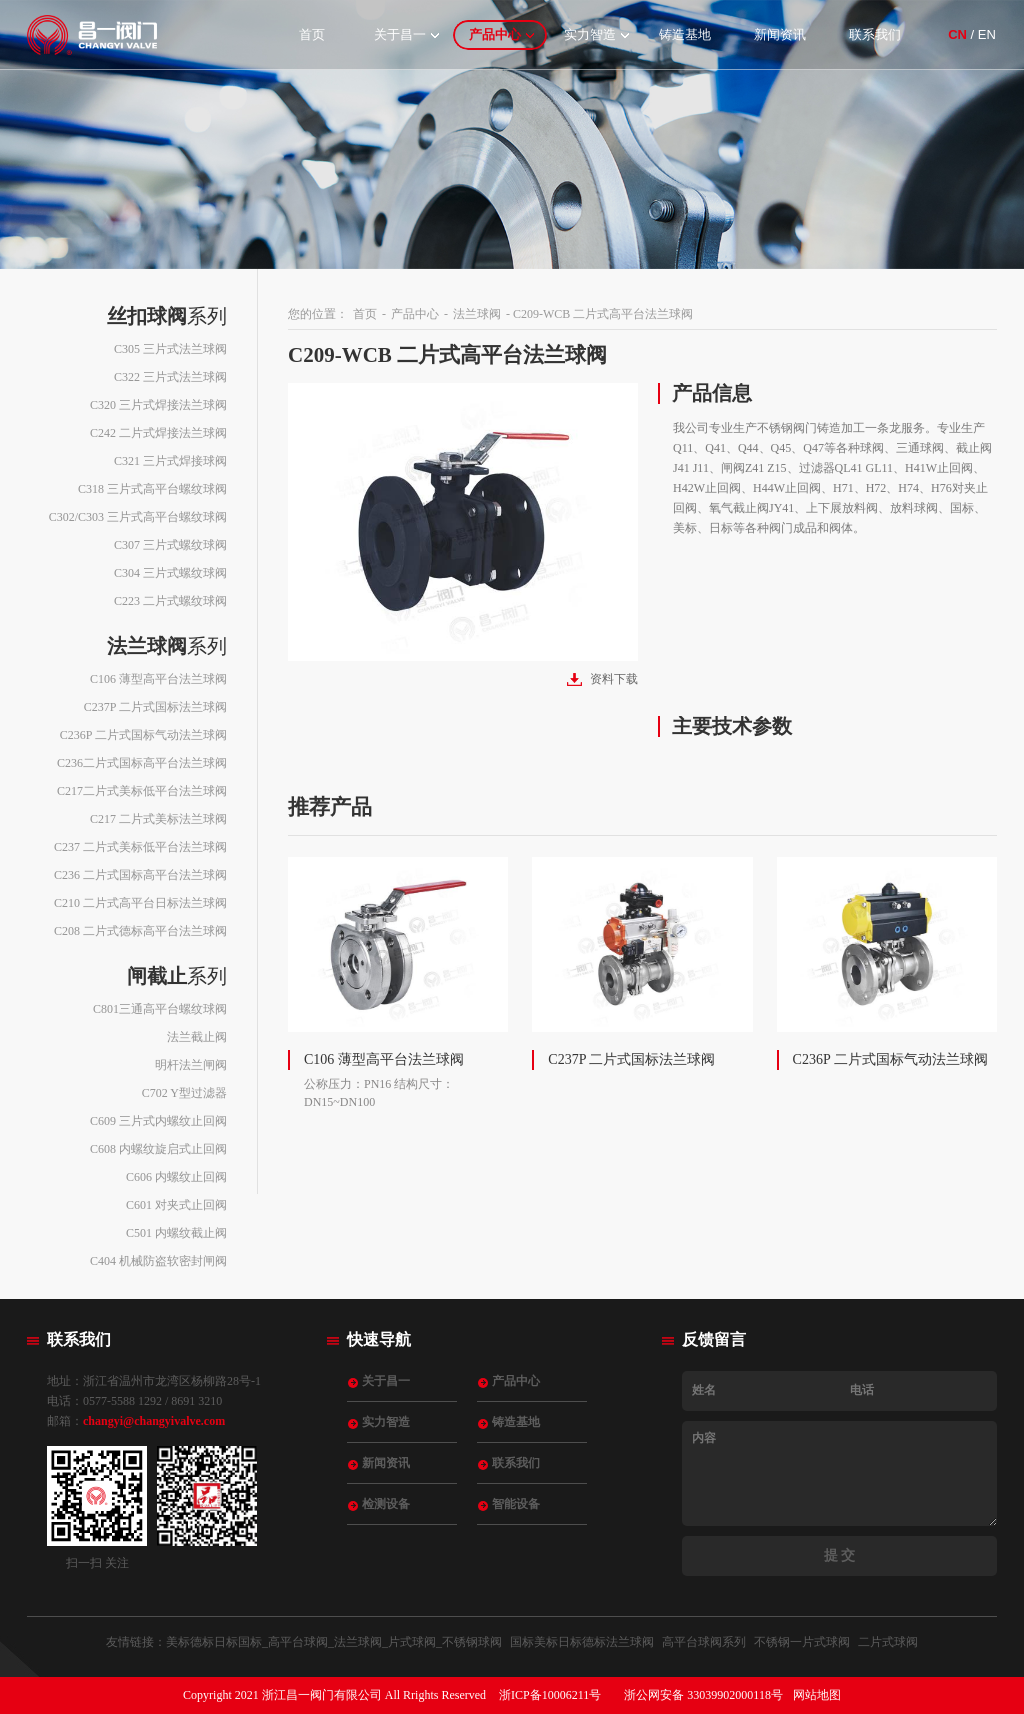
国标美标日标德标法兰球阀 (582, 1642)
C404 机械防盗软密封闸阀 (158, 1261)
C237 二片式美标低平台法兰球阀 (140, 847)
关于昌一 (400, 34)
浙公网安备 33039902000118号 (703, 1695)
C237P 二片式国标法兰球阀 (155, 707)
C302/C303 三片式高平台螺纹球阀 (138, 517)
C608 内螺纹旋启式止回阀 (158, 1149)
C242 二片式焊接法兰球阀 (158, 433)
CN (957, 34)
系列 (167, 316)
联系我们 (875, 34)
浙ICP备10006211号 (550, 1695)
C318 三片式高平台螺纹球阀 (152, 489)
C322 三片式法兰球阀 (170, 377)
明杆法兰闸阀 (191, 1065)
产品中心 (495, 34)
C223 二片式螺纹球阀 (170, 601)
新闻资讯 (780, 34)
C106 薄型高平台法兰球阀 (158, 679)
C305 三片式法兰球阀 (170, 349)
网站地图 (817, 1695)
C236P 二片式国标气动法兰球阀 (143, 735)
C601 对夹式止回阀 (176, 1205)
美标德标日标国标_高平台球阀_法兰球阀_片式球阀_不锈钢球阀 (334, 1642)
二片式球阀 (888, 1642)
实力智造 (590, 34)
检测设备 (386, 1504)
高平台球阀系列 (704, 1642)
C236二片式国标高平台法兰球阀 (142, 763)
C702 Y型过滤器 (184, 1093)
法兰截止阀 (197, 1037)
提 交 (840, 1555)
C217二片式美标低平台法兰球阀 (142, 791)
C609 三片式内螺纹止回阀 (158, 1121)
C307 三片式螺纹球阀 (170, 545)
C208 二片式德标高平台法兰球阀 (140, 931)
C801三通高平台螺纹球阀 (160, 1009)
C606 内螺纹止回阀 (176, 1177)
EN (987, 34)
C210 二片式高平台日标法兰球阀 (140, 903)
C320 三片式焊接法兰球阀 (158, 405)
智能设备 (516, 1504)
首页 (312, 34)
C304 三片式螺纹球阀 (170, 573)
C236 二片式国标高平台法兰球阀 (140, 875)
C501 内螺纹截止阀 (176, 1233)
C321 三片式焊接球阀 (170, 461)
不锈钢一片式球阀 (802, 1642)
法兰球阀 (477, 314)
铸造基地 (685, 34)
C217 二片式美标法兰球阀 (158, 819)
